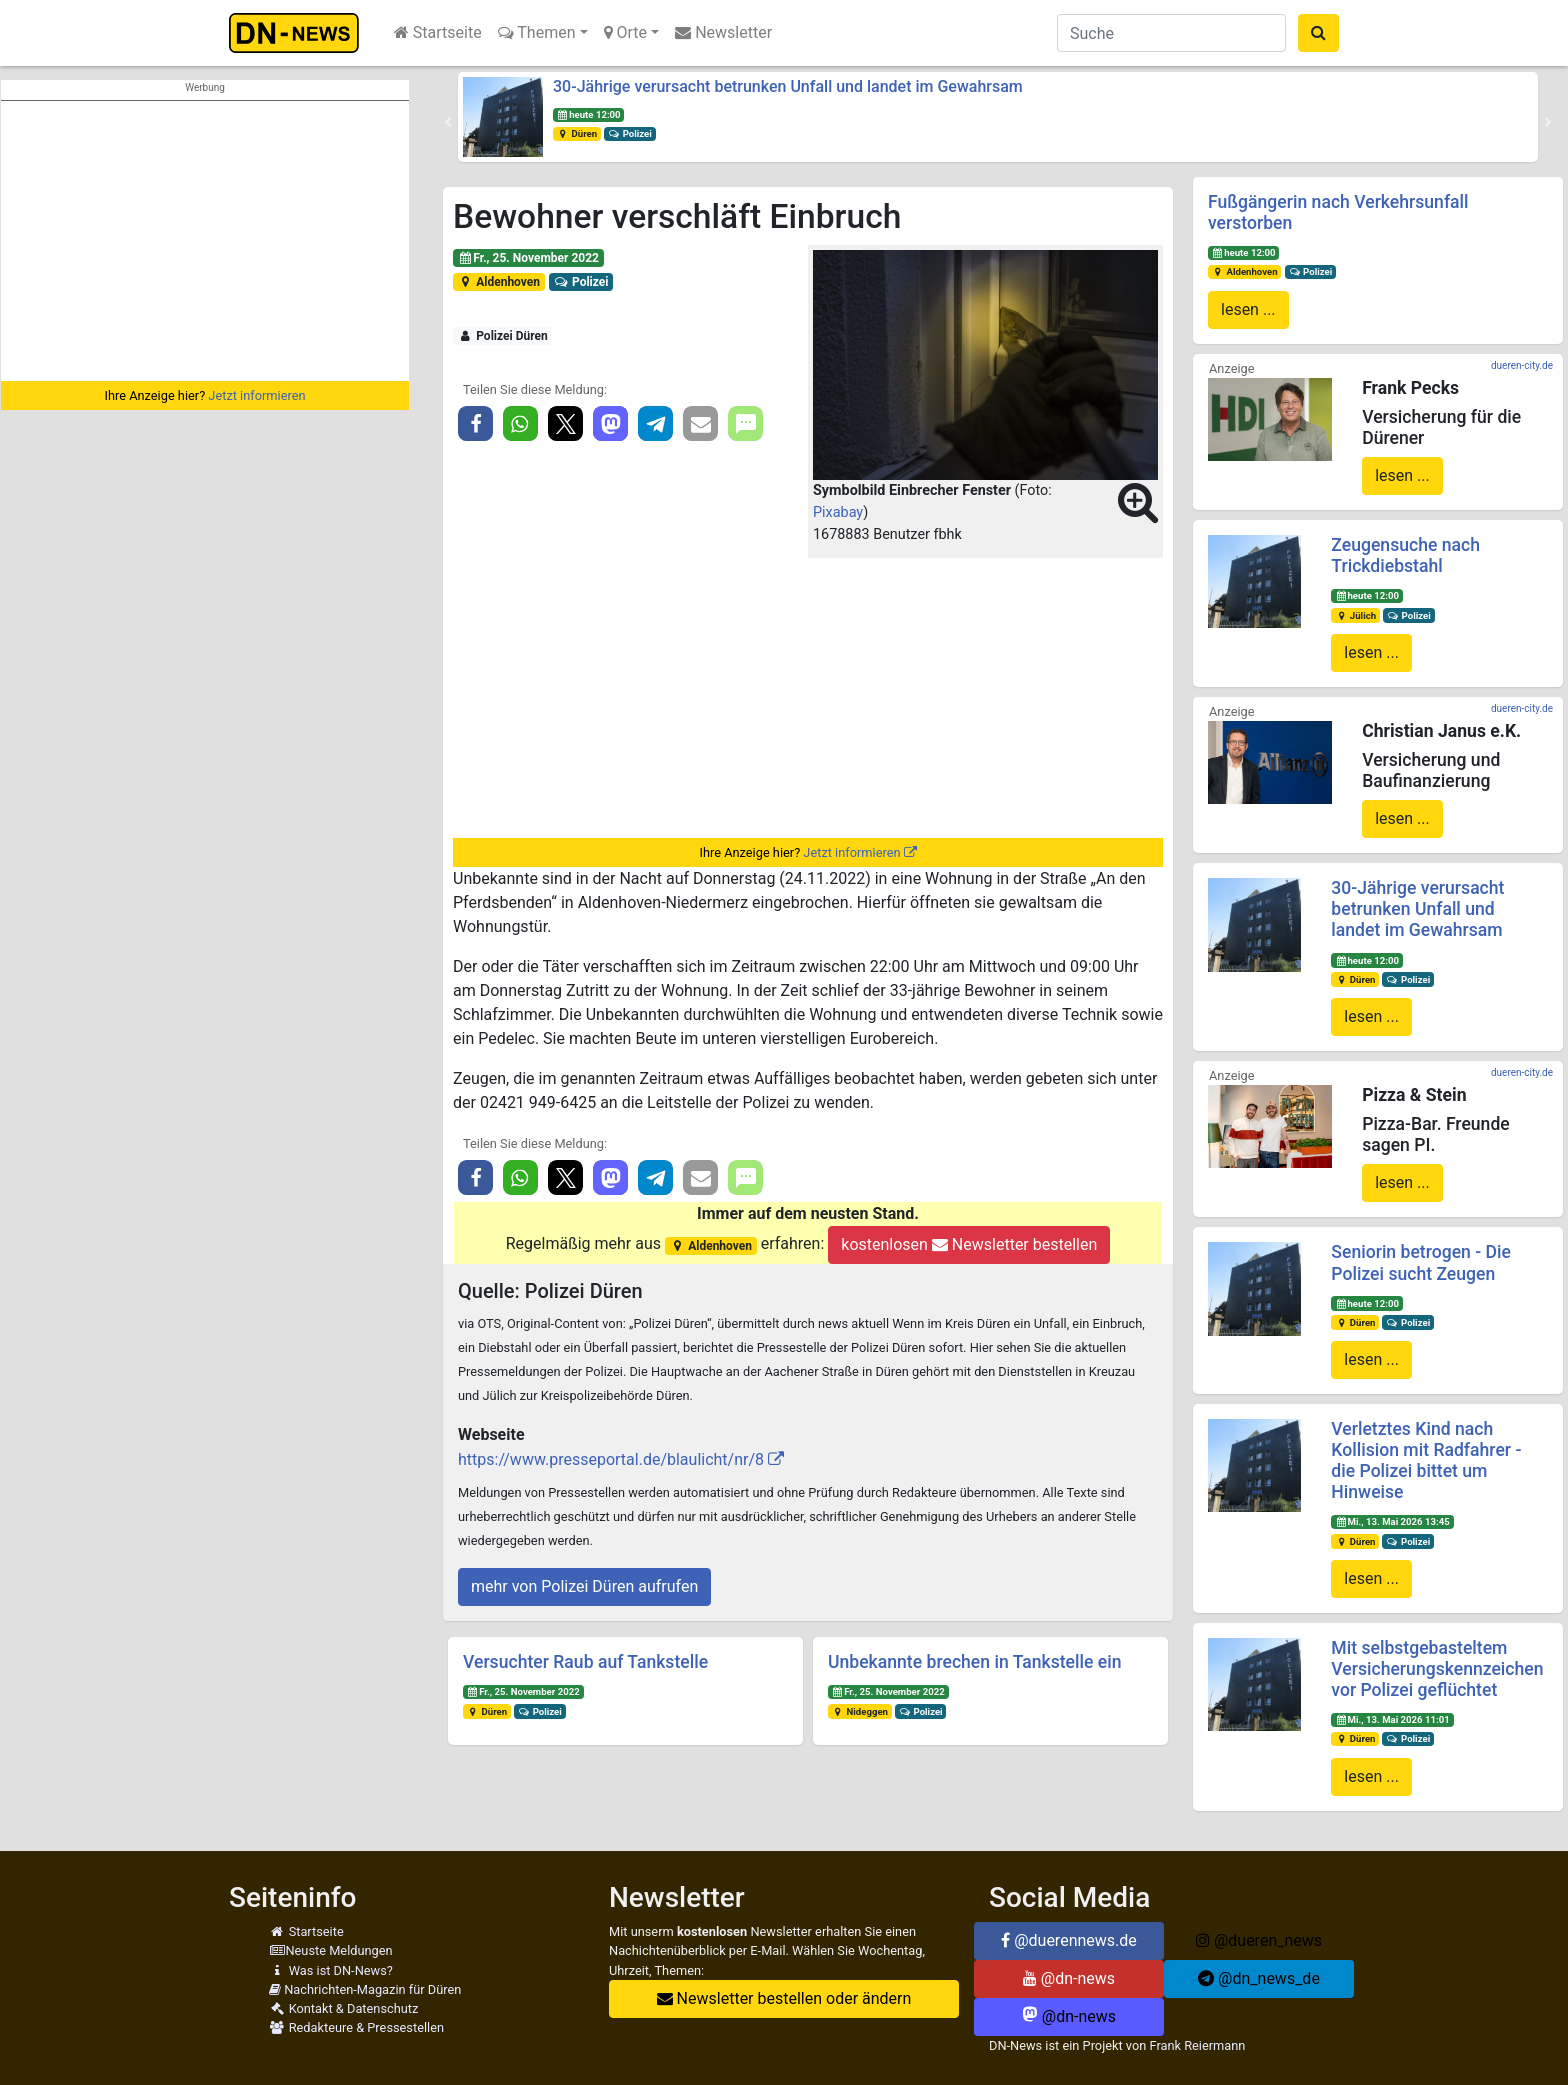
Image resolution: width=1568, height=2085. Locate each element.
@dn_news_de (1259, 1978)
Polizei (630, 133)
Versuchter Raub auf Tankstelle (585, 1662)
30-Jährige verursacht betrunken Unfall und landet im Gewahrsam (788, 86)
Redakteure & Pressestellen (356, 2027)
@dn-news (1069, 1978)
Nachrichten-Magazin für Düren (365, 1989)
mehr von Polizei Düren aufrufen (584, 1586)
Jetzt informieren (256, 395)
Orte (626, 32)
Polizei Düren (503, 336)
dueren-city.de (1522, 365)
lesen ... (1248, 309)
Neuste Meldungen (331, 1950)
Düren (577, 133)
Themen (537, 32)
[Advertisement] (205, 241)
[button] (448, 122)
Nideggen (860, 1711)
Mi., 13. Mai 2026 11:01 (1392, 1719)
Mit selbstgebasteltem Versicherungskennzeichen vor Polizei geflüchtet (1437, 1669)
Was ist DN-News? (331, 1970)
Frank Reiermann (1198, 2045)
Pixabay (838, 512)
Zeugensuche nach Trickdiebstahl (1405, 555)
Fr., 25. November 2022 (528, 258)
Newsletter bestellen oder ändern (784, 1998)
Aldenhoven (499, 282)
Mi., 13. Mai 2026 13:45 (1392, 1521)
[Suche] (1171, 33)
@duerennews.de (1069, 1940)
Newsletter (723, 32)
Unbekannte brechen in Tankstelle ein (975, 1662)
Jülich (1355, 615)
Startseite (438, 32)
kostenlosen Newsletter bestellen (969, 1244)
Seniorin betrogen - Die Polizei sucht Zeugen (1421, 1262)
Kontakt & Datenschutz (343, 2008)
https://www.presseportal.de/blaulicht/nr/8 (611, 1459)
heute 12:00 (589, 114)
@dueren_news (1259, 1940)
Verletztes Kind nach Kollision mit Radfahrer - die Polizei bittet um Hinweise (1426, 1460)
